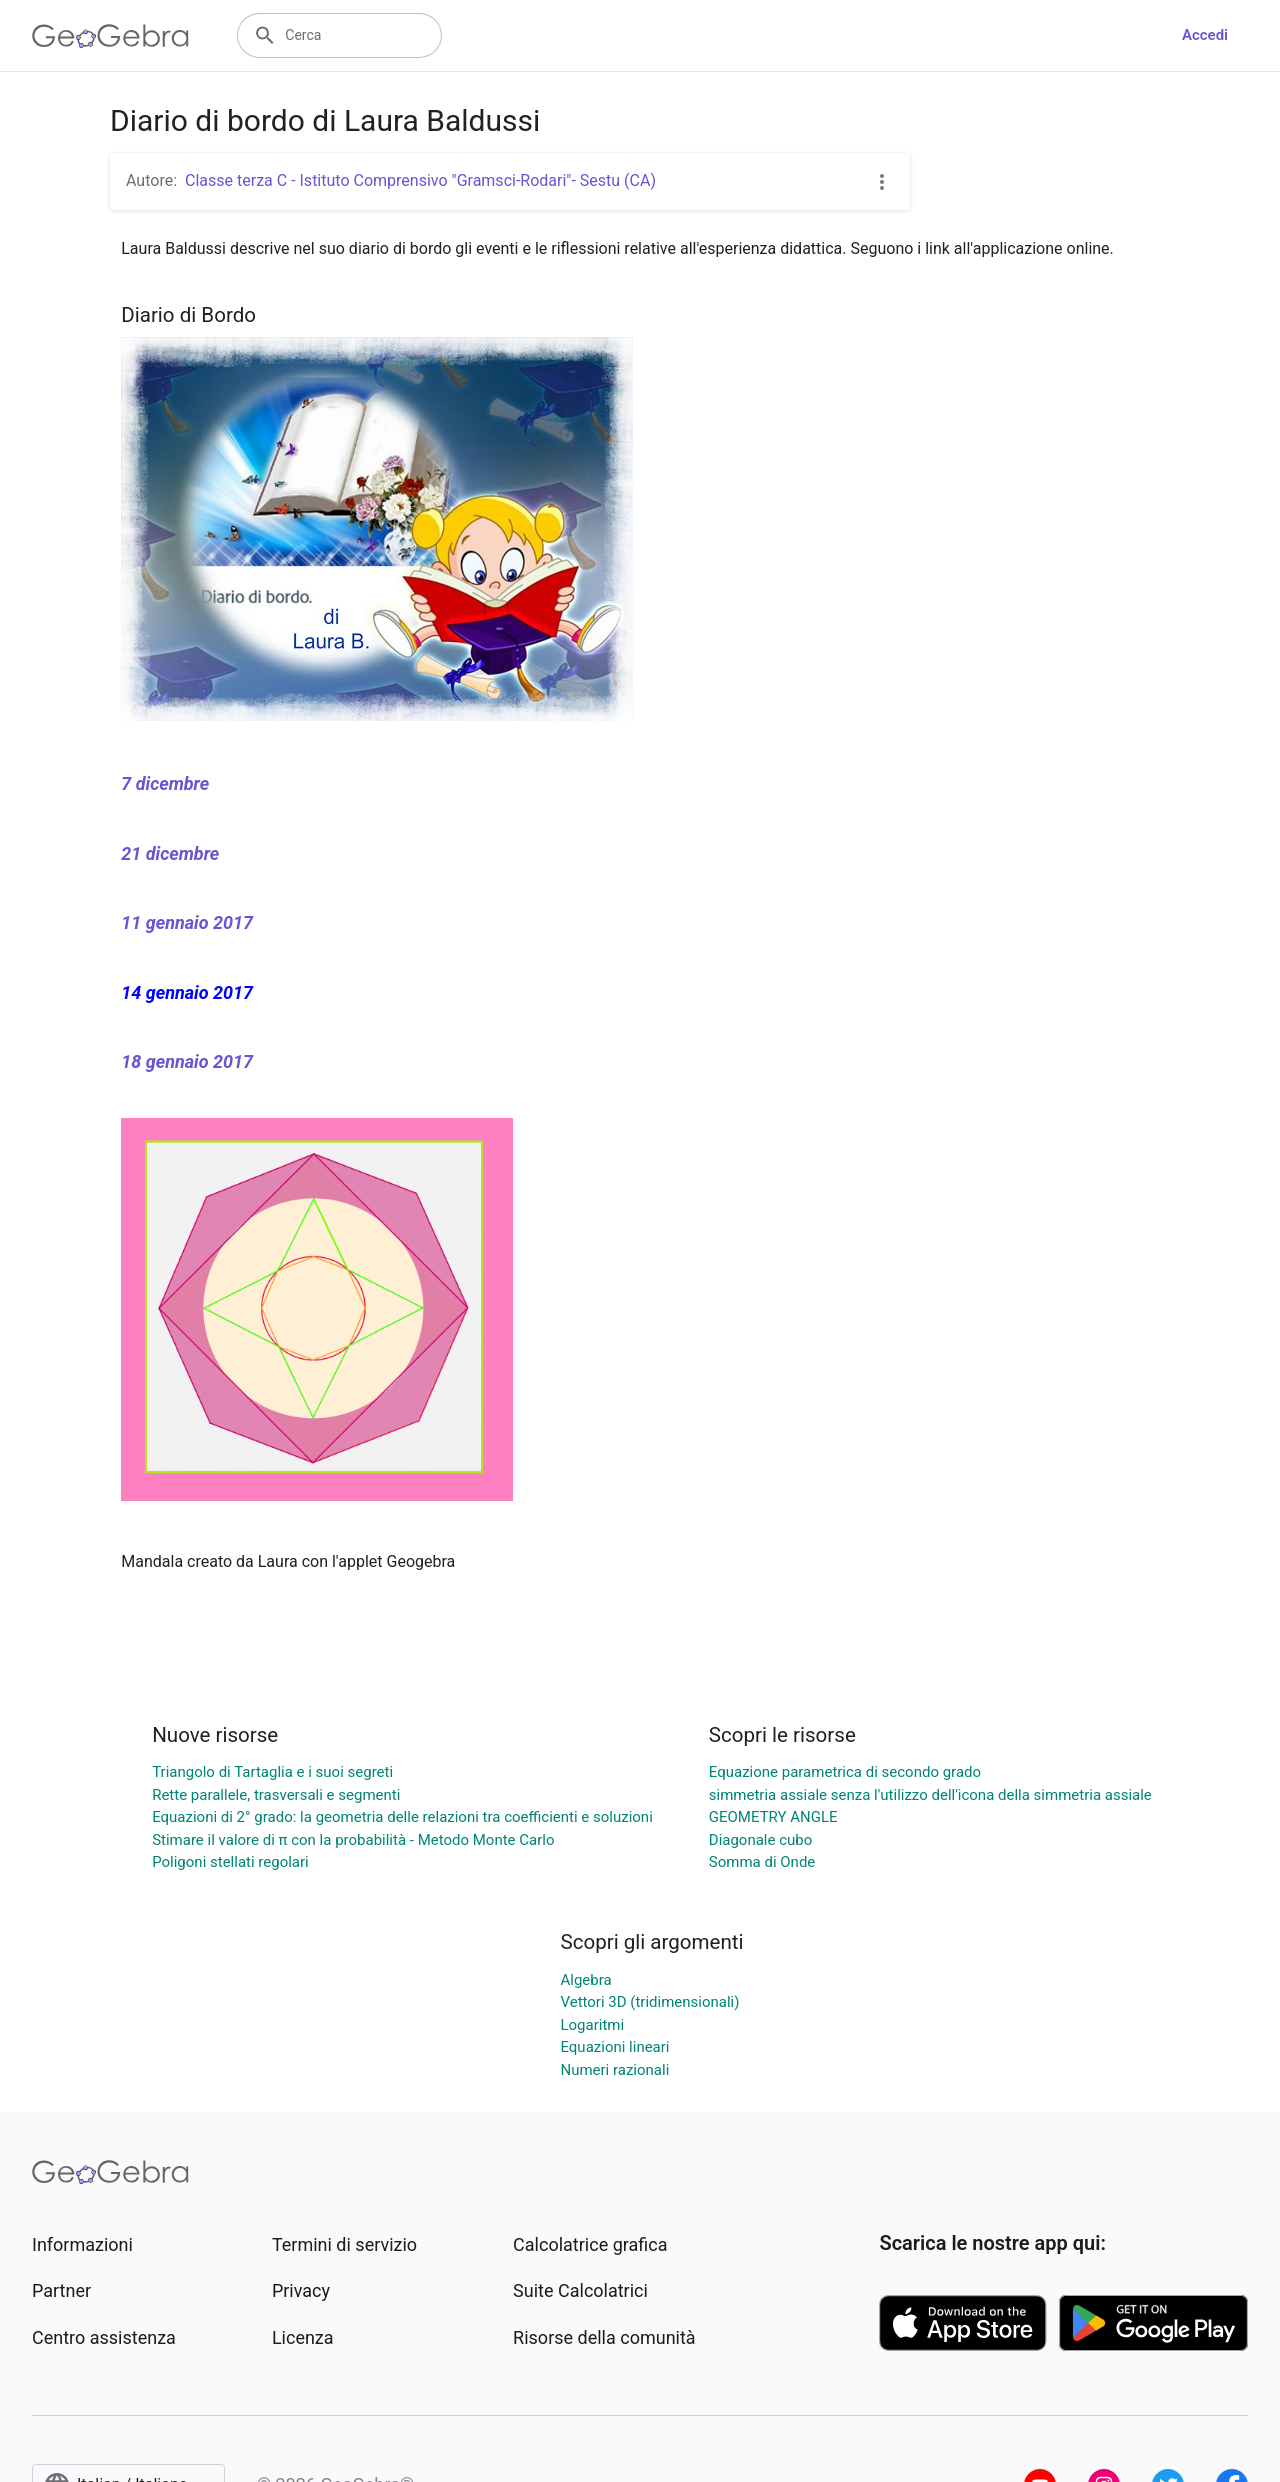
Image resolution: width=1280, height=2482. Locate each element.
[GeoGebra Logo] (110, 36)
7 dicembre (165, 783)
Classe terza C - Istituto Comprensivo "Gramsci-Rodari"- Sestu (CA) (420, 180)
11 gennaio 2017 (187, 922)
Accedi (1205, 35)
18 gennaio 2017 (187, 1061)
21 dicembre (170, 853)
